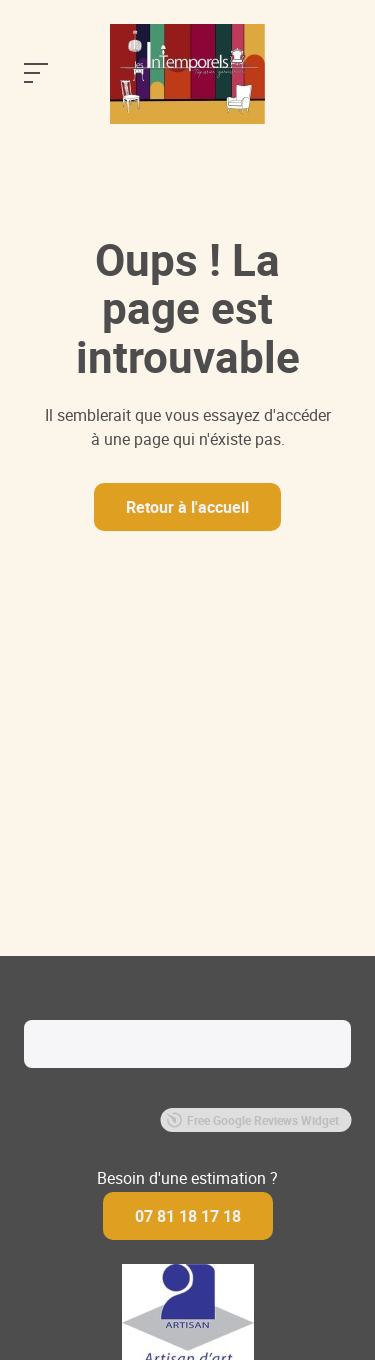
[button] (24, 1088)
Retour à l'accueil (187, 507)
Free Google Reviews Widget (252, 1120)
